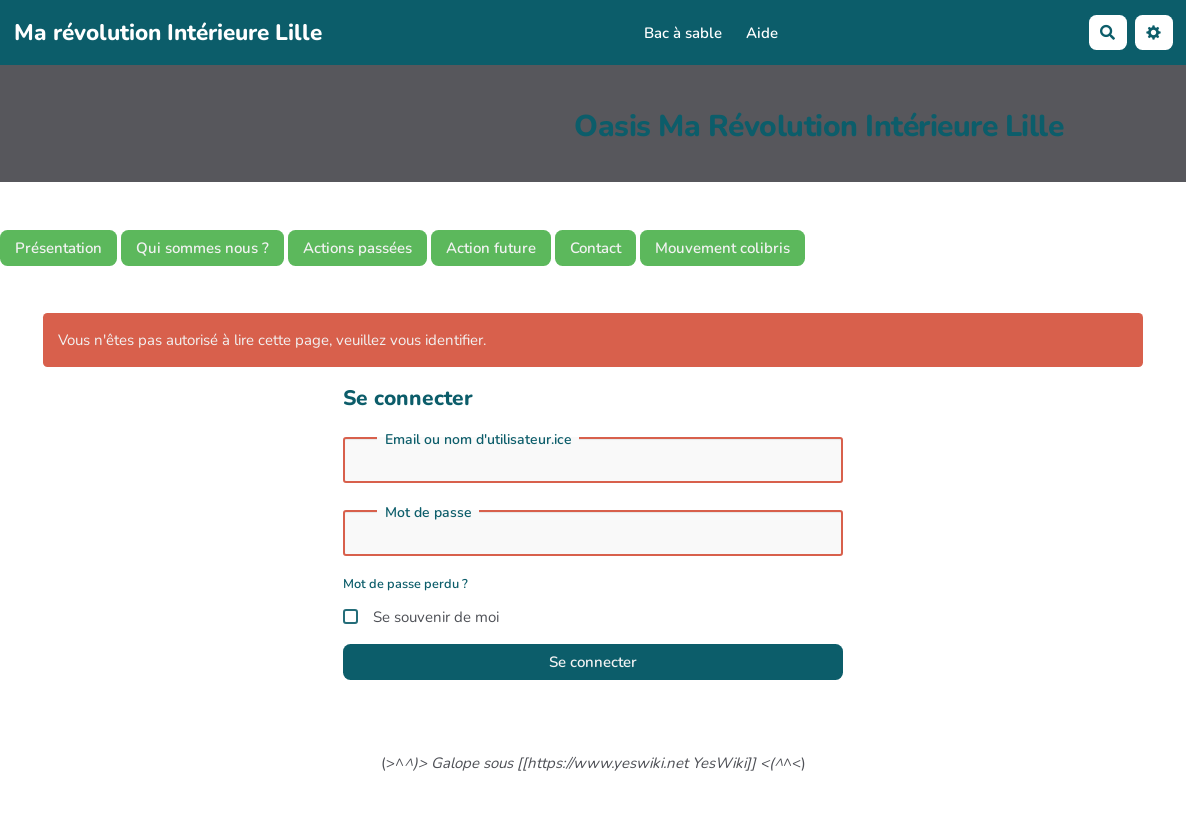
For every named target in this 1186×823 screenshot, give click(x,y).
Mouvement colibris (722, 248)
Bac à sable (683, 33)
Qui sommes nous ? (202, 248)
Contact (595, 248)
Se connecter (593, 662)
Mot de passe (428, 513)
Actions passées (357, 248)
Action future (491, 248)
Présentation (58, 248)
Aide (762, 33)
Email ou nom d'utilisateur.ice (478, 440)
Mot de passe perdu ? (405, 584)
